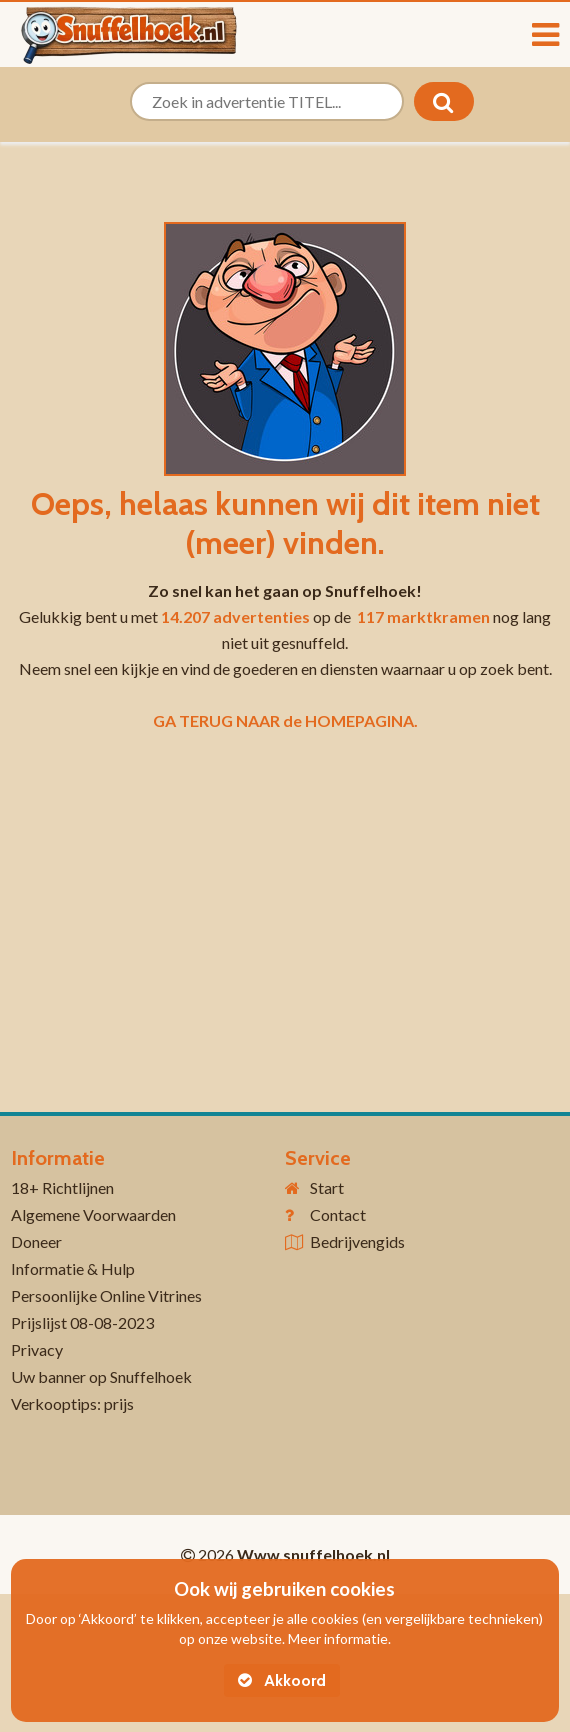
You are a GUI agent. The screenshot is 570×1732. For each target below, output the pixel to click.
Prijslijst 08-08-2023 (82, 1322)
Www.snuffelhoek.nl (313, 1554)
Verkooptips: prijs (72, 1403)
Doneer (36, 1241)
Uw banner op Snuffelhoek (101, 1376)
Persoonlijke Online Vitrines (106, 1295)
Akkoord (282, 1680)
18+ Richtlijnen (62, 1187)
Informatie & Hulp (73, 1268)
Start (327, 1187)
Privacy (37, 1349)
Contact (338, 1214)
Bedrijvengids (357, 1241)
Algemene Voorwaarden (93, 1214)
